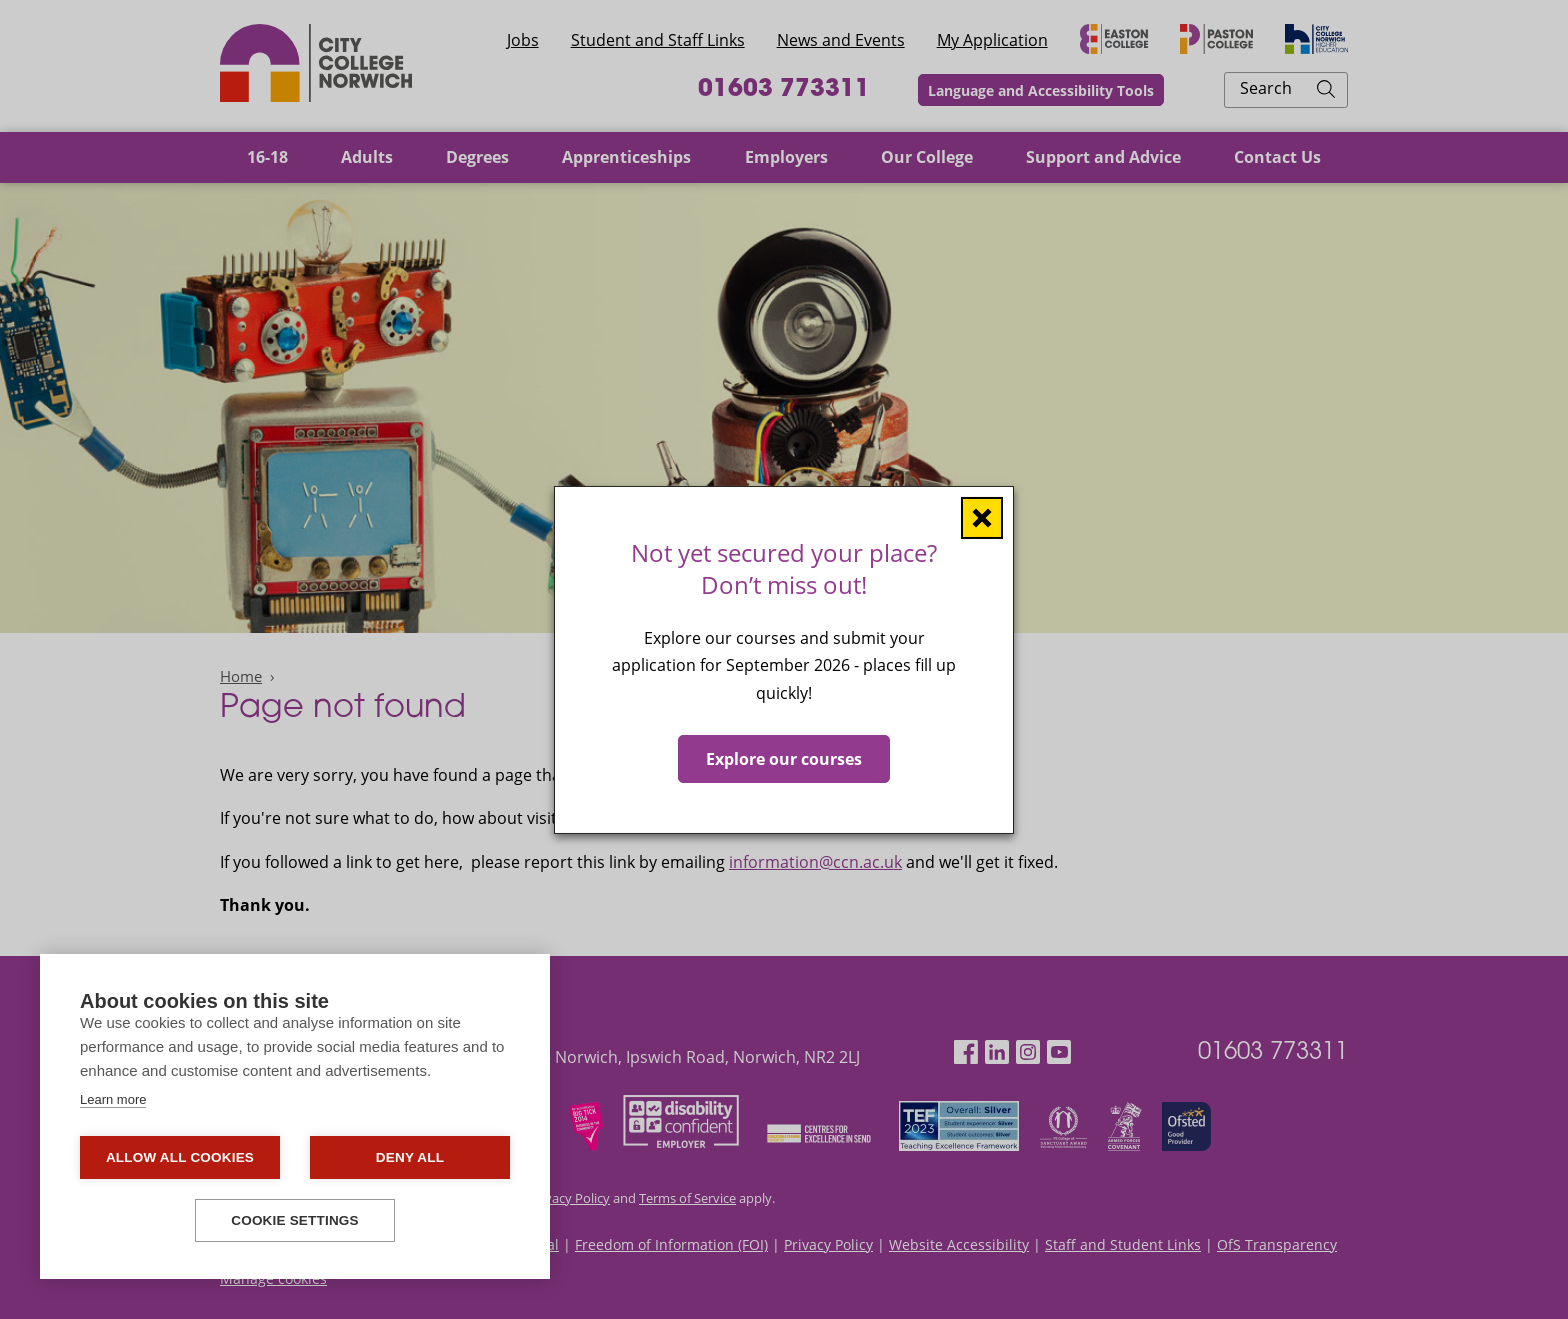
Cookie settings (295, 1220)
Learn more (113, 1099)
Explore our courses (784, 758)
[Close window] (982, 517)
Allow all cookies (180, 1157)
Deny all (410, 1157)
